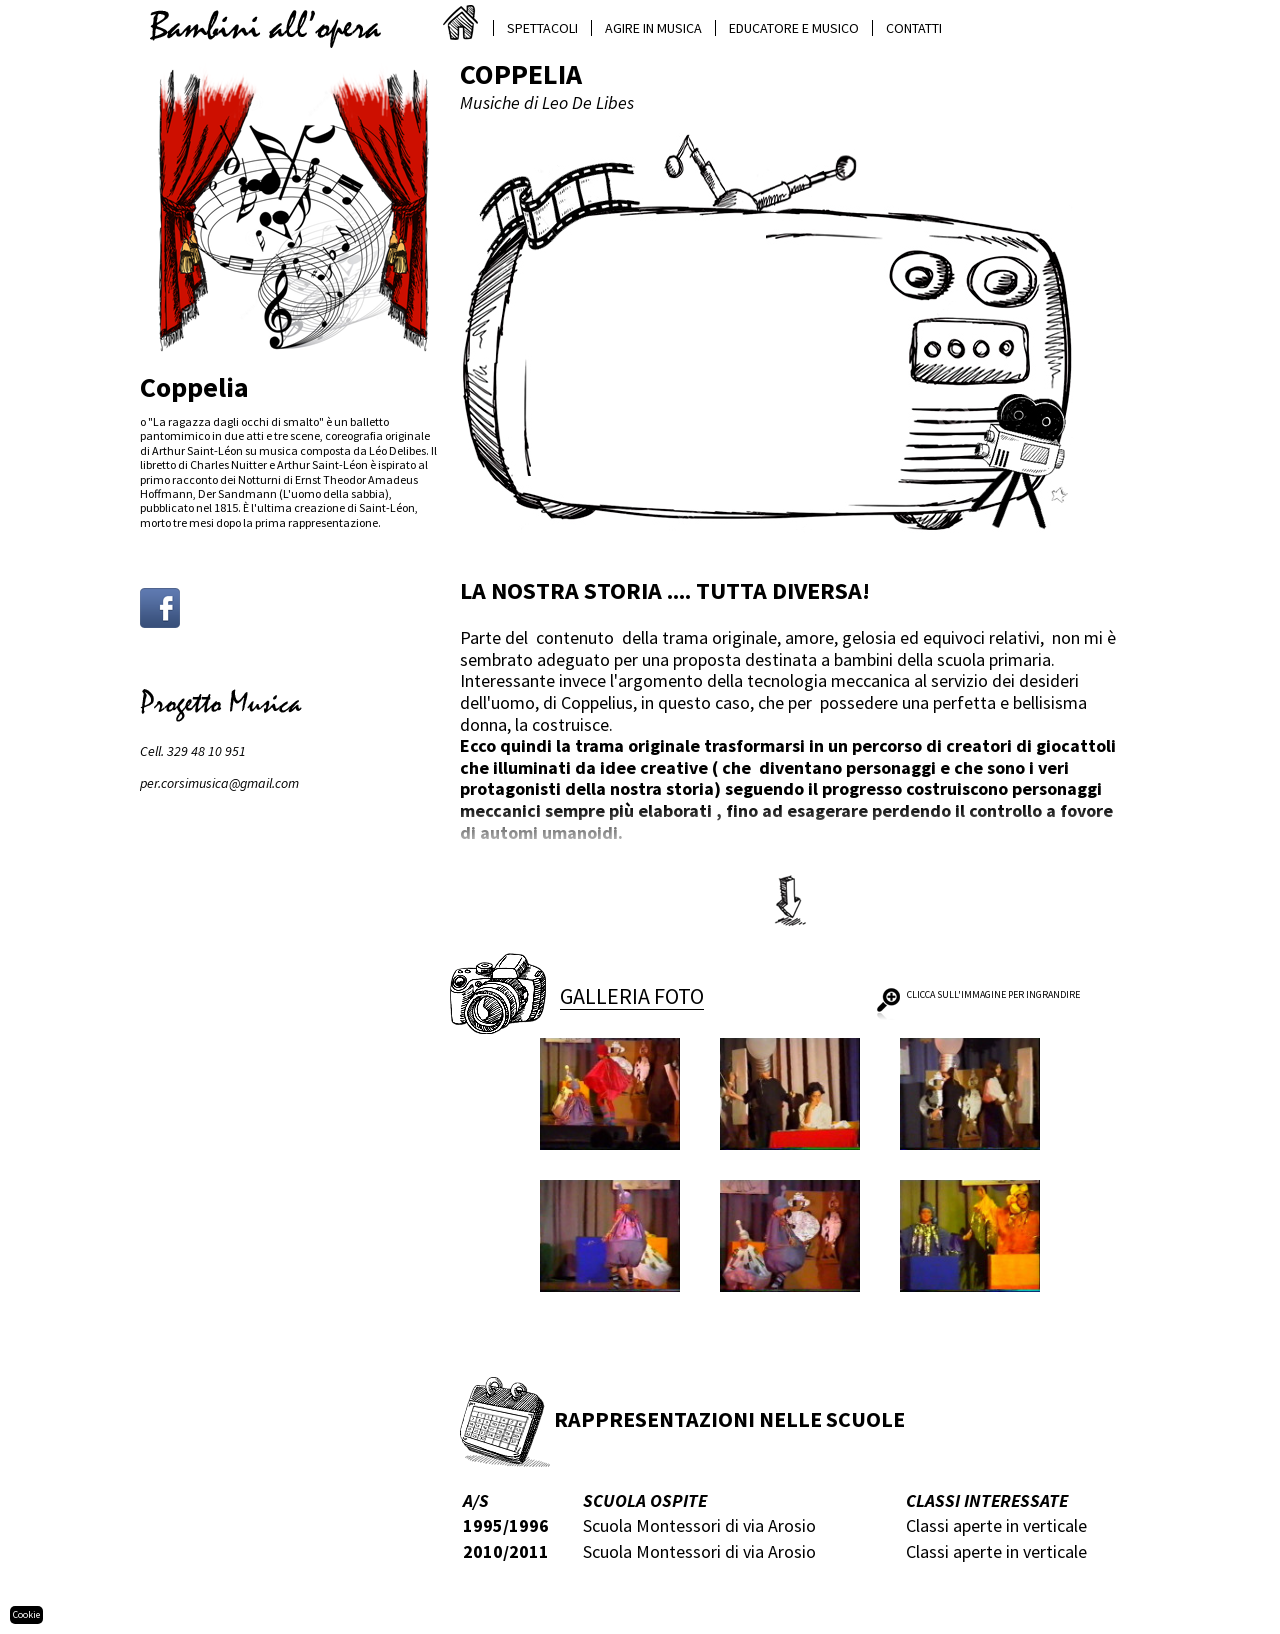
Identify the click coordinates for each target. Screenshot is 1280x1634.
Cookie (26, 1614)
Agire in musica (653, 28)
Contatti (914, 28)
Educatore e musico (794, 28)
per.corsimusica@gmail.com (219, 783)
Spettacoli (542, 28)
